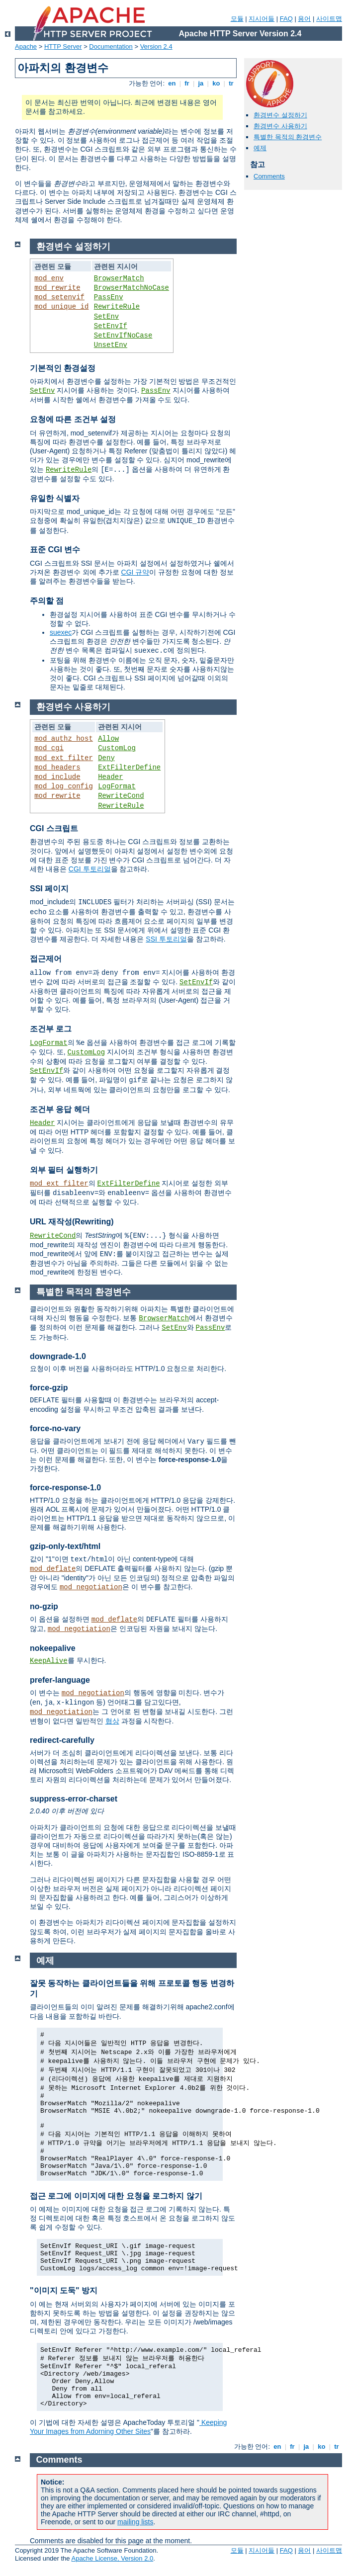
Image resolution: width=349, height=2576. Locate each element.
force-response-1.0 (65, 1487)
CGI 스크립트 (54, 828)
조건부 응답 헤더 (60, 1109)
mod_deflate (53, 1569)
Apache (26, 46)
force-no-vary (55, 1428)
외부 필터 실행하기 (64, 1170)
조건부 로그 (51, 1029)
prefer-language (60, 1680)
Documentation (110, 46)
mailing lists (135, 2522)
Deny (106, 758)
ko (216, 83)
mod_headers (57, 768)
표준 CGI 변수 (55, 549)
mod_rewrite (57, 288)
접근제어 (46, 958)
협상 (112, 1721)
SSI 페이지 (49, 888)
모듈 (237, 18)
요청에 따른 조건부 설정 (73, 419)
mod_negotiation (91, 1587)
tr (231, 83)
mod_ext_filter (63, 758)
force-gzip (49, 1387)
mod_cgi (49, 748)
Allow (108, 739)
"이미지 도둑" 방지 (63, 2290)
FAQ (286, 18)
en (172, 83)
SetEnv (106, 317)
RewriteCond (121, 796)
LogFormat (117, 786)
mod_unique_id (61, 307)
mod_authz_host (63, 739)
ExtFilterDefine (129, 768)
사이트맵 (329, 18)
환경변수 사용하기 (280, 126)
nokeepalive (53, 1648)
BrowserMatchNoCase (131, 288)
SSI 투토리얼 (166, 939)
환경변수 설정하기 (280, 115)
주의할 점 (47, 601)
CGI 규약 (135, 572)
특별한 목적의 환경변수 (288, 137)
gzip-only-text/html (65, 1546)
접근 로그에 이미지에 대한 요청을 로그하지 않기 (116, 2196)
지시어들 (261, 18)
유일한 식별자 (55, 498)
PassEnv (108, 297)
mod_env (49, 278)
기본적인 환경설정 (62, 368)
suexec (61, 632)
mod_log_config (63, 786)
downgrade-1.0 (58, 1356)
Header (110, 777)
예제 (260, 148)
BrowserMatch (119, 278)
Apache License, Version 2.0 (112, 2558)
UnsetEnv (110, 345)
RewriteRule (117, 307)
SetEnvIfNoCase (123, 336)
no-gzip (44, 1606)
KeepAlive (49, 1661)
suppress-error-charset (73, 1799)
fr (187, 83)
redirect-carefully (62, 1740)
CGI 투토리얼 (90, 869)
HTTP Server (63, 46)
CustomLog (117, 748)
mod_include (57, 777)
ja (200, 83)
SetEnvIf (110, 326)
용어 (304, 18)
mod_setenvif (59, 297)
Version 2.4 (156, 46)
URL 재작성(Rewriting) (72, 1221)
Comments (269, 176)
